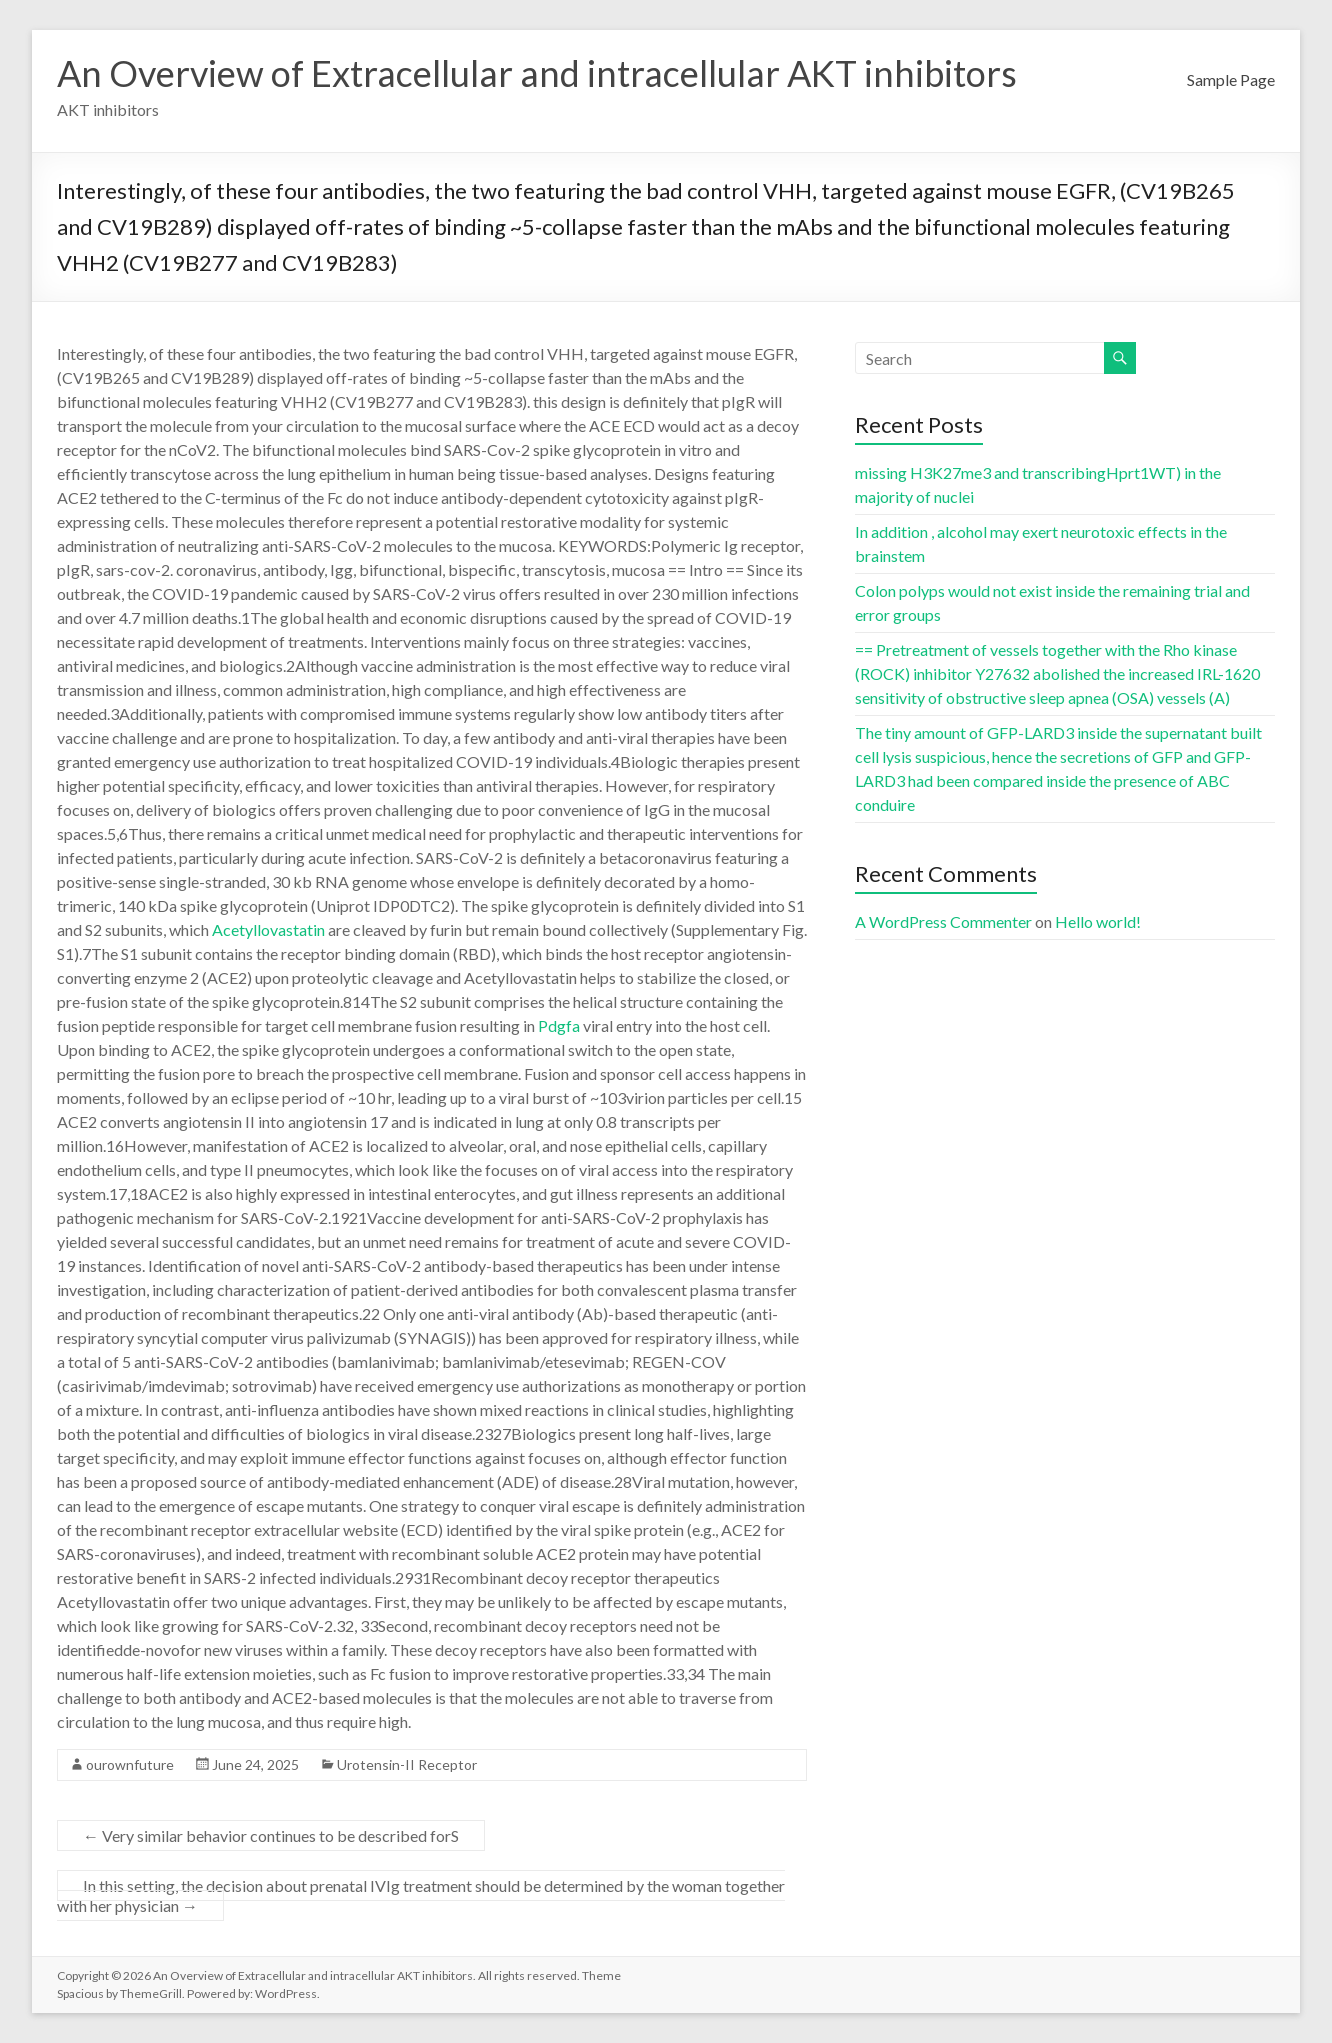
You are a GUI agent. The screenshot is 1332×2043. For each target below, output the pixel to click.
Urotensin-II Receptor (407, 1764)
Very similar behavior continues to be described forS (271, 1835)
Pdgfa (559, 1025)
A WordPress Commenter (943, 921)
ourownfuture (130, 1764)
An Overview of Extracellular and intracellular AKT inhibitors (537, 73)
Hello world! (1098, 921)
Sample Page (1231, 79)
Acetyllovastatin (268, 929)
